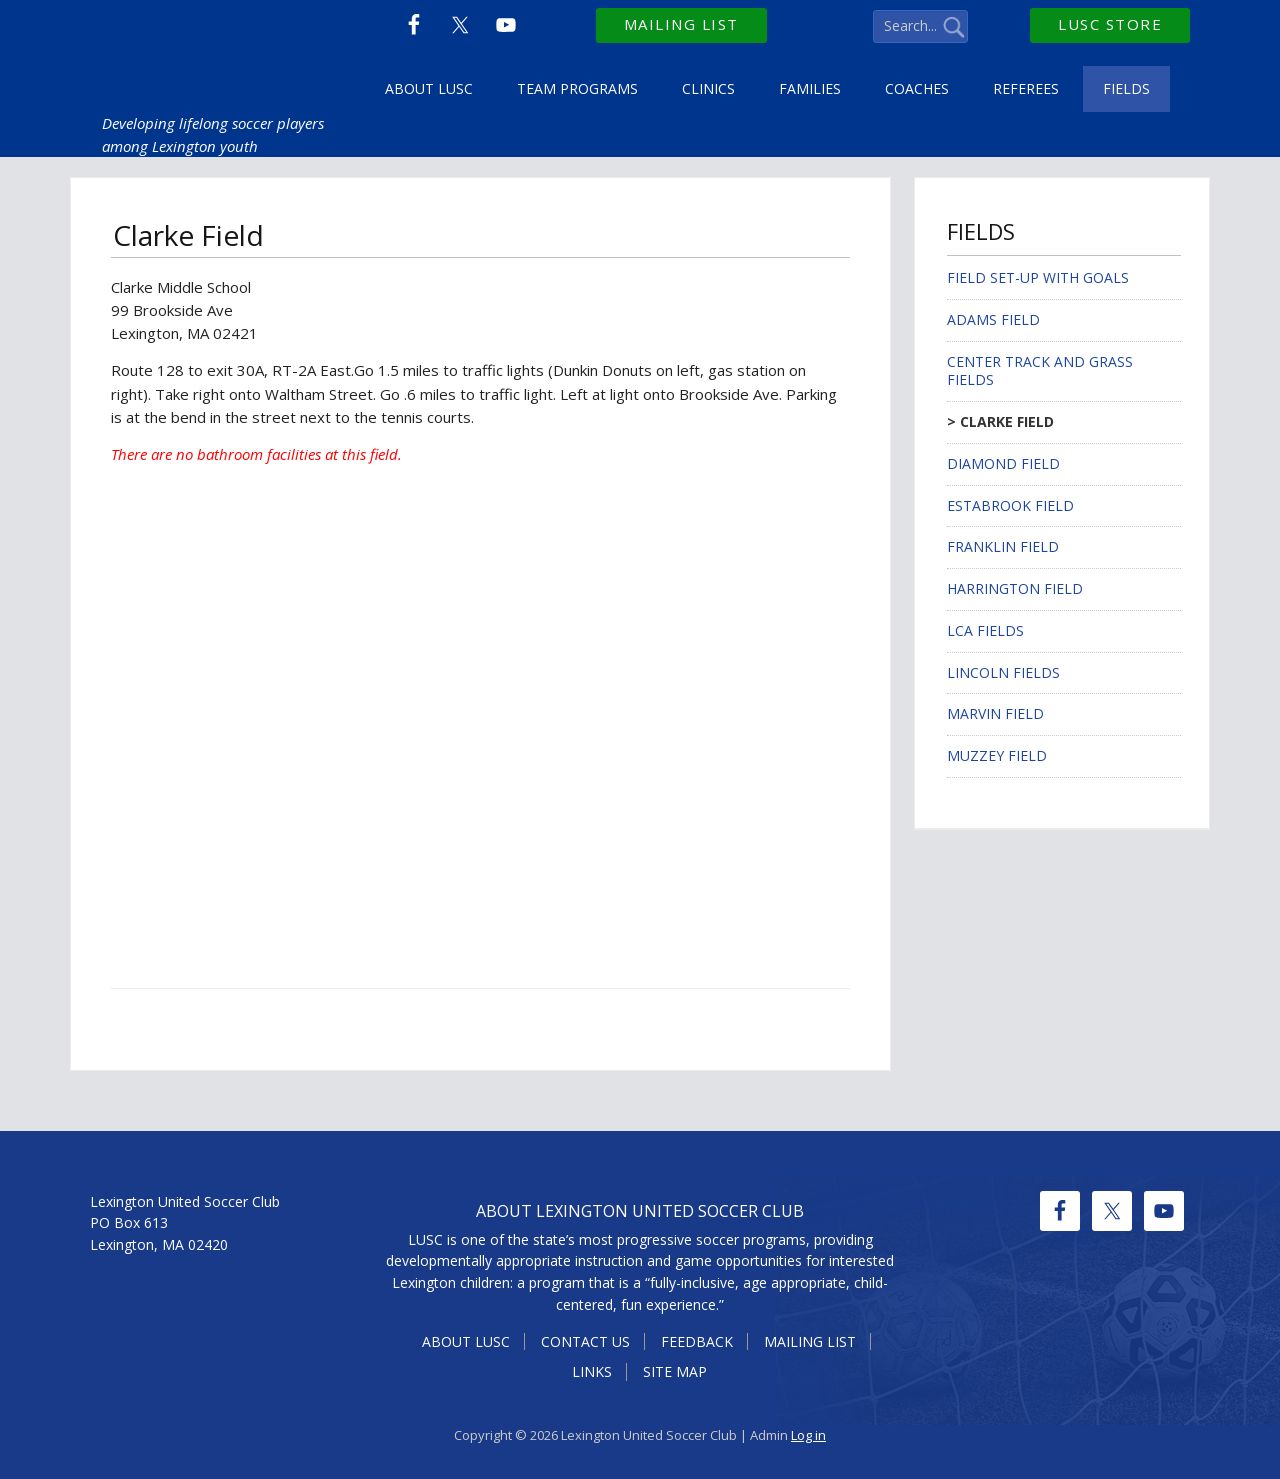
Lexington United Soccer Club (227, 50)
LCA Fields (985, 630)
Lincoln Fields (1003, 672)
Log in (808, 1435)
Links (592, 1371)
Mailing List (681, 24)
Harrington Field (1015, 588)
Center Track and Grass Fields (1040, 371)
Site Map (675, 1371)
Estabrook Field (1010, 505)
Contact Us (585, 1341)
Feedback (697, 1341)
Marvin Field (995, 713)
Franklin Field (1003, 546)
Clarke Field (1007, 421)
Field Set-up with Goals (1038, 277)
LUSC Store (1110, 24)
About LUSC (466, 1341)
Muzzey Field (997, 755)
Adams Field (993, 319)
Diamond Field (1003, 463)
